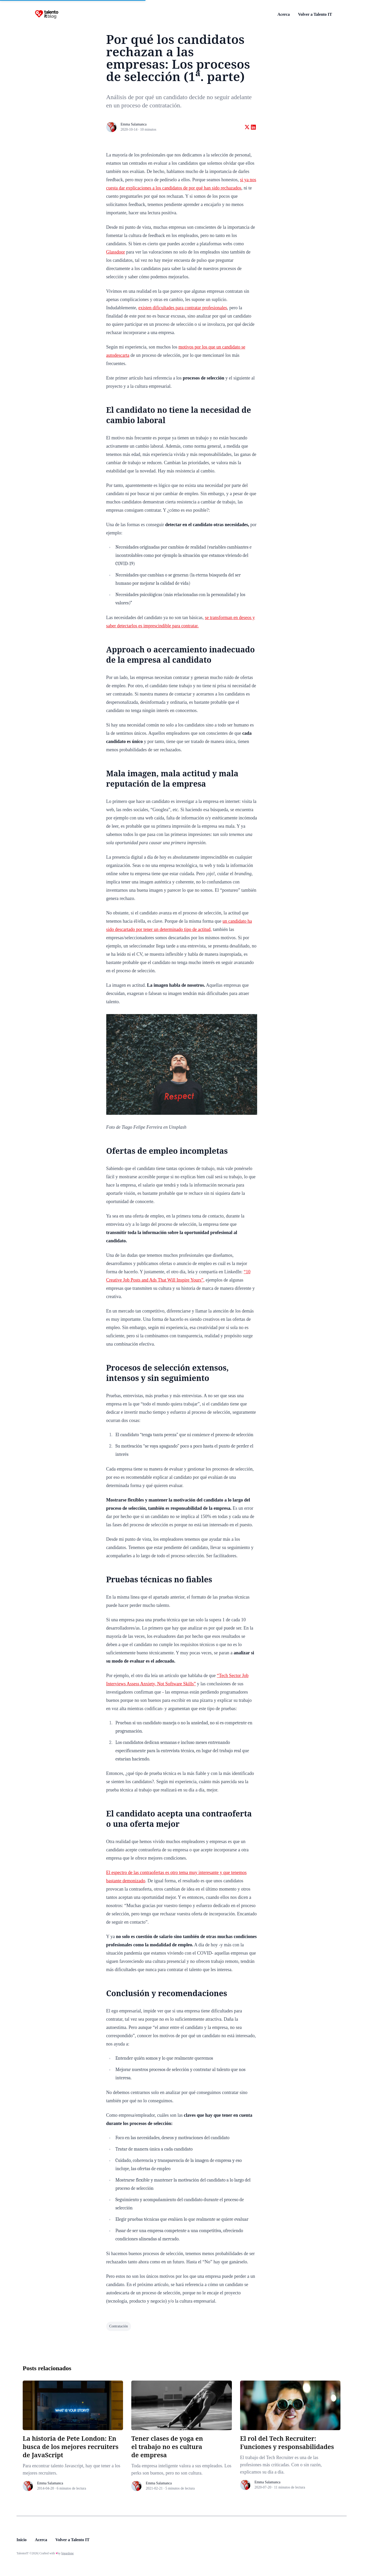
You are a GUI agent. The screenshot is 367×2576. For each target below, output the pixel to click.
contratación (118, 2326)
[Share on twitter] (247, 127)
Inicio (22, 2540)
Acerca (284, 14)
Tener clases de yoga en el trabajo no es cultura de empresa (167, 2446)
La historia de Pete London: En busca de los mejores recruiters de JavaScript (70, 2446)
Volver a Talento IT (315, 14)
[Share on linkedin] (253, 127)
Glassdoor (115, 252)
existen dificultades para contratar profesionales (182, 307)
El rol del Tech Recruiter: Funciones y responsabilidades (287, 2442)
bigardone (67, 2553)
